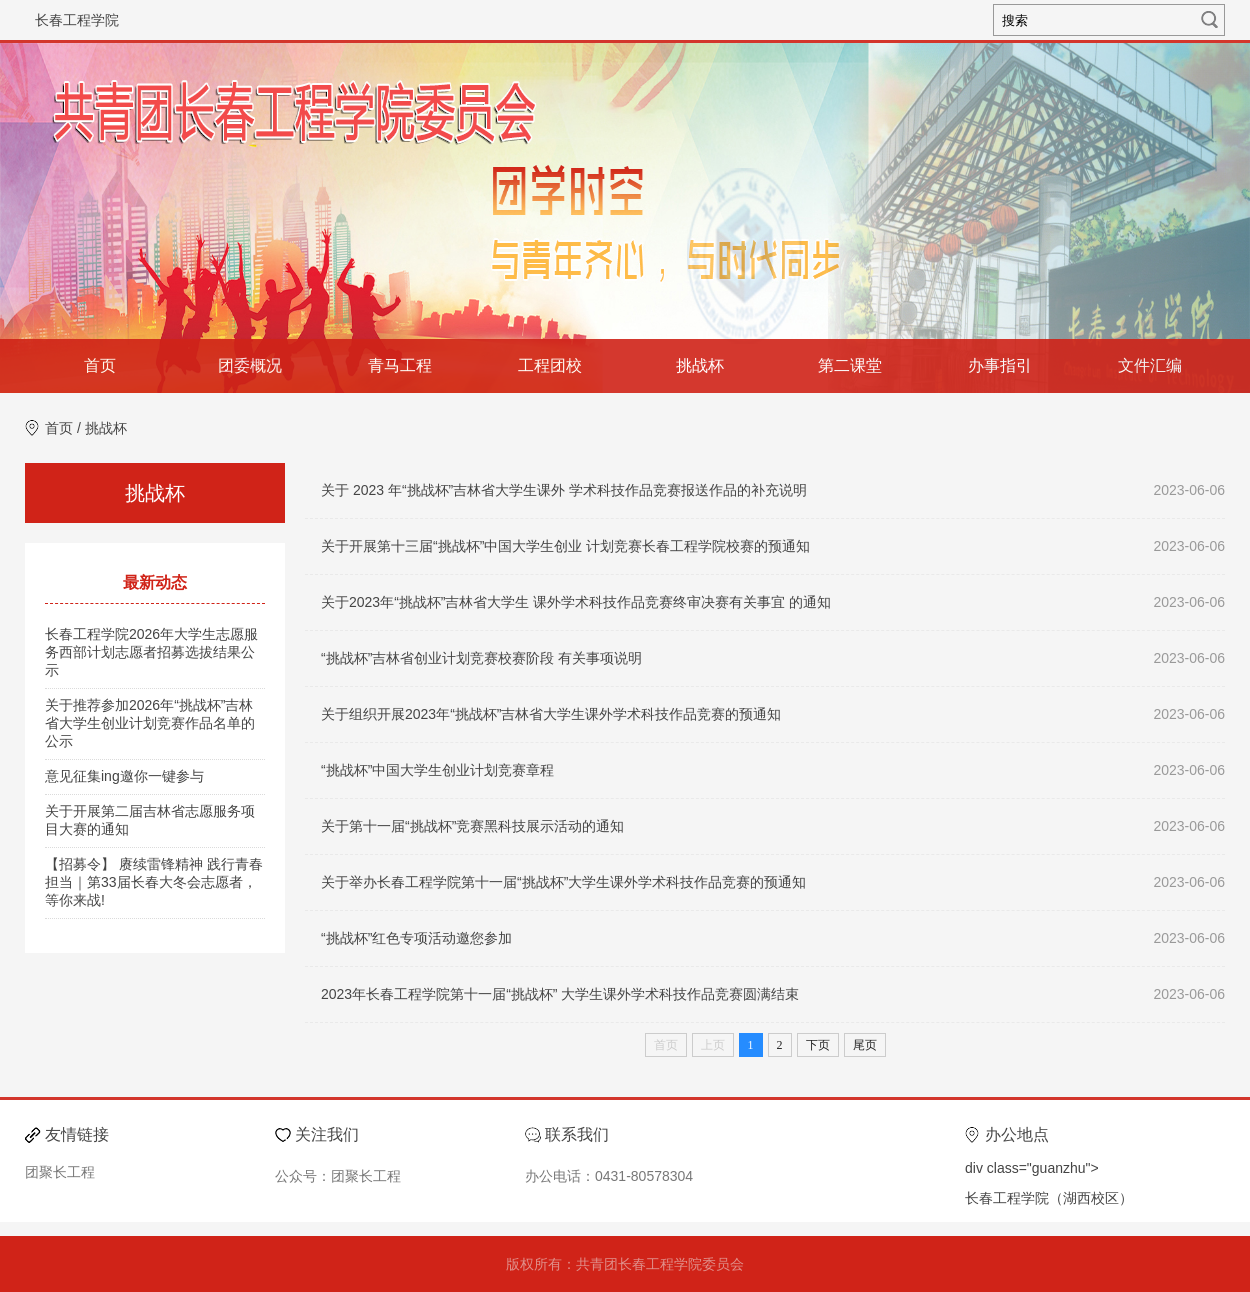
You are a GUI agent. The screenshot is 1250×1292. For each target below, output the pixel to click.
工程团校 (550, 365)
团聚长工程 (60, 1172)
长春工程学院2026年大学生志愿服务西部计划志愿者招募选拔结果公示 (151, 652)
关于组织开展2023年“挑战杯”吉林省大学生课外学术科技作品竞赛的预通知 (551, 714)
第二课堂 (850, 365)
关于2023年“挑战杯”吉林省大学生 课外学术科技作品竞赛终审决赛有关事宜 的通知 (576, 602)
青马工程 (400, 365)
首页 (100, 365)
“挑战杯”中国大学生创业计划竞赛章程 (437, 770)
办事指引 (1000, 365)
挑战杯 (700, 365)
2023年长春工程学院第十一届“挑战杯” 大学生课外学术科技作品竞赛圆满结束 (560, 994)
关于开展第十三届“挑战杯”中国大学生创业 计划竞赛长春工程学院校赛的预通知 (565, 546)
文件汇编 (1150, 365)
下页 (818, 1045)
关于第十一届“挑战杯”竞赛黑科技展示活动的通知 (472, 826)
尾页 (865, 1045)
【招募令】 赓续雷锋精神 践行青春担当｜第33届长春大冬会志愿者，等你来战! (154, 882)
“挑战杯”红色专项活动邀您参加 (416, 938)
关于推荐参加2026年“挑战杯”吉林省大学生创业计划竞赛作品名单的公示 (150, 723)
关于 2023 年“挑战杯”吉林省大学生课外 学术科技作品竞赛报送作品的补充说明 (564, 490)
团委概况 (250, 365)
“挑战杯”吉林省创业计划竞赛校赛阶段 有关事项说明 (481, 658)
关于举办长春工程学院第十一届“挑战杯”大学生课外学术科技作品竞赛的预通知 (563, 882)
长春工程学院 (77, 20)
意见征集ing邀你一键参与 (124, 776)
